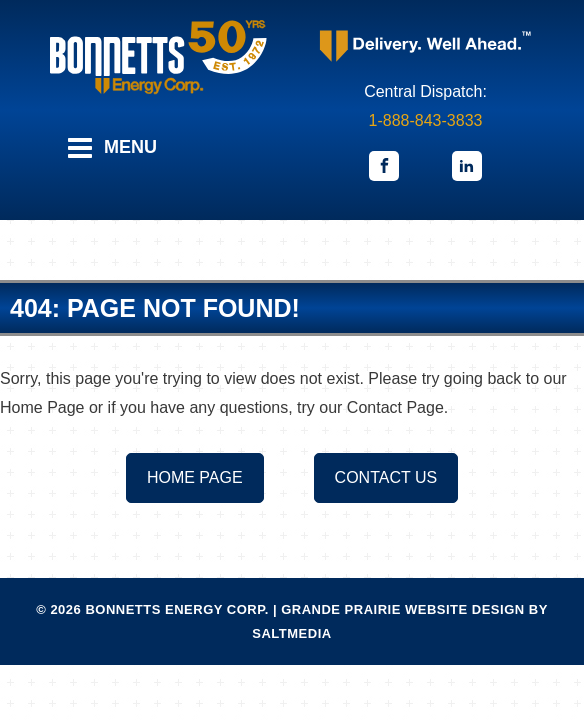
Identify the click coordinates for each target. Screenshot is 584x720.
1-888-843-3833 (426, 120)
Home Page (195, 477)
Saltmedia (291, 633)
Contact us (386, 477)
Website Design (465, 609)
